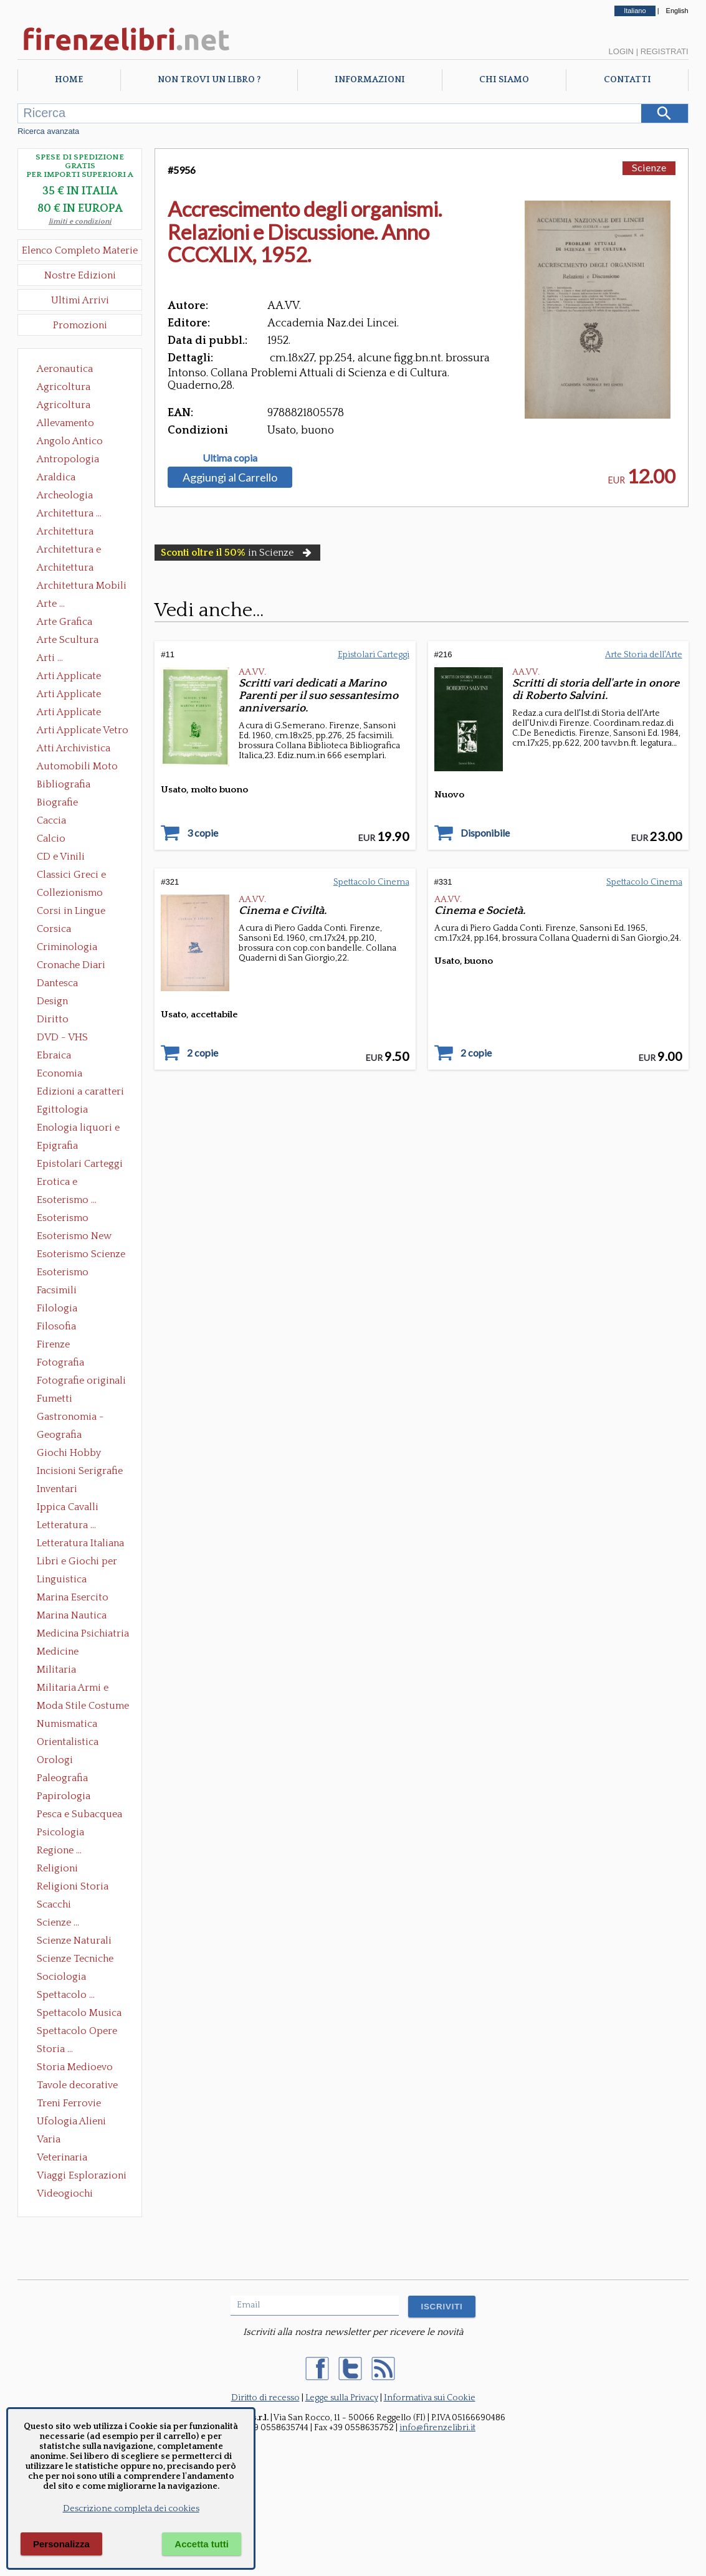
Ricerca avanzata (48, 131)
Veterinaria (62, 2157)
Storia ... (55, 2049)
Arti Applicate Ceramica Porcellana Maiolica (81, 677)
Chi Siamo (504, 80)
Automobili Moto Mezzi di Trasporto (80, 767)
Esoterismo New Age (74, 1237)
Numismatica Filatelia (67, 1725)
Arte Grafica (64, 621)
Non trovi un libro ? (209, 80)
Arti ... (50, 657)
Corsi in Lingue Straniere (71, 912)
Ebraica (54, 1055)
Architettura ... (69, 513)
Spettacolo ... (66, 1994)
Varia (48, 2139)
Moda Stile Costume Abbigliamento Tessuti (83, 1707)
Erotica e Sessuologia (64, 1183)
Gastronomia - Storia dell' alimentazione (70, 1418)
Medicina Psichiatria (83, 1633)
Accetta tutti (201, 2544)
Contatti (627, 80)
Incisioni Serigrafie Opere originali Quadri (80, 1472)
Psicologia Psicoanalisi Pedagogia (63, 1833)
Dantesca (57, 983)
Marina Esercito (72, 1597)
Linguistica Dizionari (62, 1580)
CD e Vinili (61, 856)
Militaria (56, 1669)
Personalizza (61, 2544)
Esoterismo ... (67, 1199)
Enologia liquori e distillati (78, 1129)
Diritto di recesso (265, 2398)
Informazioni (370, 80)
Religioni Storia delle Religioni (72, 1887)
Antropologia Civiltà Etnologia (75, 460)
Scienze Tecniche (75, 1958)
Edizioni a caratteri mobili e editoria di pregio (81, 1093)
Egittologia (62, 1109)
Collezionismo (70, 892)
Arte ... (51, 603)
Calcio (51, 838)
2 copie (202, 1053)
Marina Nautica (72, 1615)
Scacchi (54, 1904)
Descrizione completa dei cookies (131, 2509)
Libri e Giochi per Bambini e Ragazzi (78, 1562)
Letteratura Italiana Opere (80, 1544)
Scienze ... (58, 1922)
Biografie (57, 802)
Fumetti (54, 1398)
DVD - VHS (62, 1037)
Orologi (55, 1760)
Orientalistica (67, 1741)
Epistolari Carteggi (80, 1163)
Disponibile (485, 833)
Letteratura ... (66, 1525)
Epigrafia (57, 1145)
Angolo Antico (70, 441)
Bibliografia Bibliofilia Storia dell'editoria (74, 785)
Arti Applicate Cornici (69, 695)
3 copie (202, 833)
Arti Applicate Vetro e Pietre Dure (82, 731)
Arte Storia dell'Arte (643, 655)
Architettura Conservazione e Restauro (74, 532)
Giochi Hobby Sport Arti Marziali (80, 1454)
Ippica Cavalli (67, 1507)
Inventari (57, 1489)
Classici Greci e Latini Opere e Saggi (82, 876)
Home (69, 80)
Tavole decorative (77, 2085)
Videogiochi (65, 2193)
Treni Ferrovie (69, 2103)
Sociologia (61, 1976)
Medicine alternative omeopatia (61, 1653)
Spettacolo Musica (79, 2012)
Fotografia (60, 1362)
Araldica (56, 477)
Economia (59, 1073)
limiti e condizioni (80, 221)
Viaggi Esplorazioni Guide (81, 2177)
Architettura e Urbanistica (69, 551)
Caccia (51, 820)
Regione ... (59, 1850)
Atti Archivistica (73, 748)
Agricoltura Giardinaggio (67, 406)
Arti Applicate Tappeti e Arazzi (73, 713)
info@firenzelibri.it (437, 2428)
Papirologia (63, 1796)
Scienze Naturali (74, 1940)
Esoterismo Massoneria (62, 1219)
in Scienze (237, 552)
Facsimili (57, 1290)
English (677, 10)
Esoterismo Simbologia (63, 1273)
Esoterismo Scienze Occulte (81, 1255)
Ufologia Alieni (71, 2121)
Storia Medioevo (75, 2067)
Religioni (57, 1868)
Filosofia (56, 1326)
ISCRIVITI (441, 2306)
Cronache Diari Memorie (71, 966)
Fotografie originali (81, 1380)
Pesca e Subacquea (79, 1814)
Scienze (649, 167)
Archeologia (65, 495)
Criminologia (67, 947)
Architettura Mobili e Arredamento (81, 587)
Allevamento (65, 423)
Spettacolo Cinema (371, 882)
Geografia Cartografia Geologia (62, 1436)
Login (621, 51)
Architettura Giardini (65, 569)
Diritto (53, 1019)
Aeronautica (65, 368)
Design (52, 1001)
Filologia (57, 1308)
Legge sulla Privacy (341, 2398)
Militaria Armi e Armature (72, 1689)
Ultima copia (230, 458)
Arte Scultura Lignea (67, 641)
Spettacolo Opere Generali (77, 2032)
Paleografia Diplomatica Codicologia (65, 1779)
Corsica (54, 928)
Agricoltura (63, 386)
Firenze (53, 1344)
